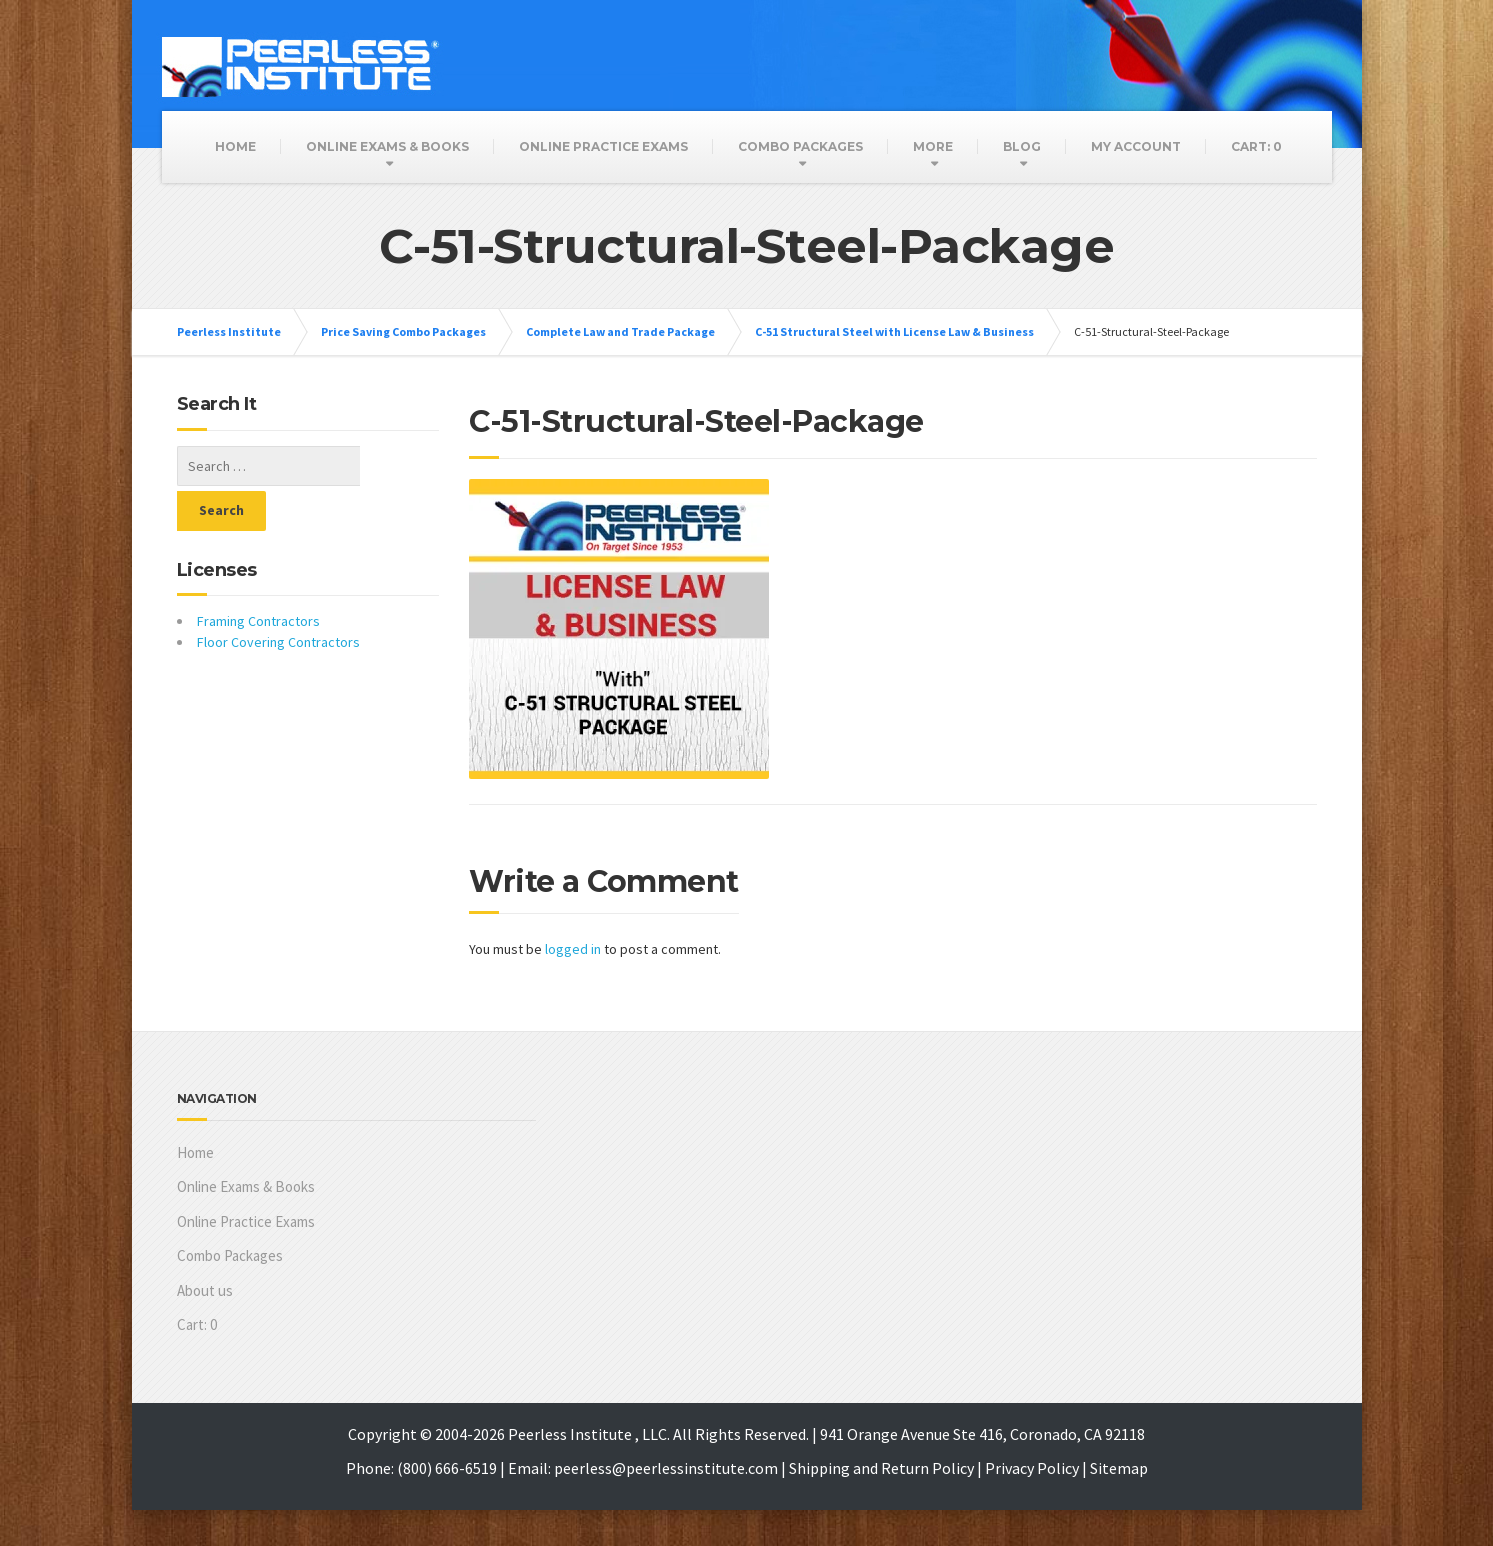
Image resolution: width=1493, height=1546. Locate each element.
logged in (573, 949)
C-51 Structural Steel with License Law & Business (894, 331)
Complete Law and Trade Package (620, 331)
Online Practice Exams (603, 146)
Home (235, 146)
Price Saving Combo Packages (403, 331)
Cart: (1256, 146)
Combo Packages (800, 146)
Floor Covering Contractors (278, 597)
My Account (1136, 146)
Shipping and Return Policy (881, 1468)
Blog (1022, 146)
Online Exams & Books (387, 146)
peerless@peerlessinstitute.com (666, 1468)
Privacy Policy (1032, 1468)
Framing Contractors (258, 576)
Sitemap (1119, 1468)
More (933, 146)
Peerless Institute (229, 331)
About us (205, 1290)
